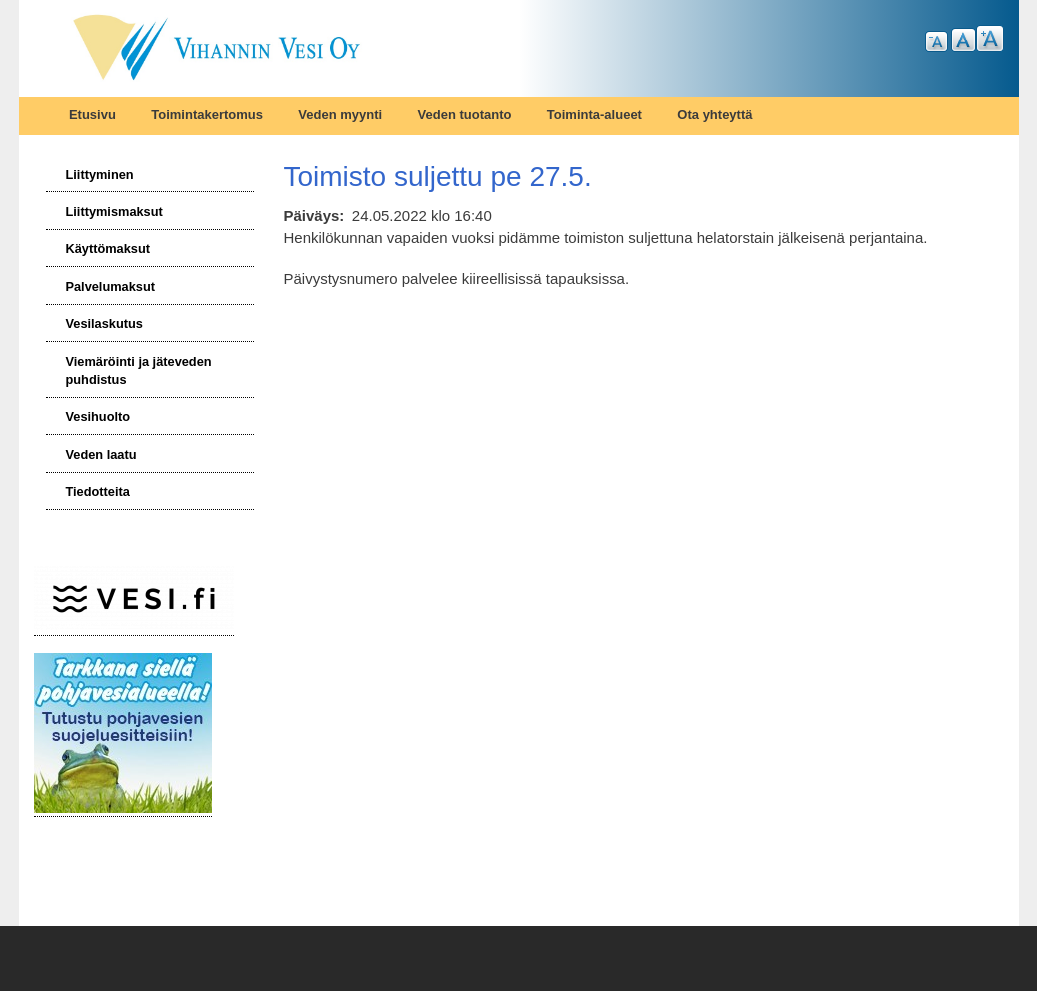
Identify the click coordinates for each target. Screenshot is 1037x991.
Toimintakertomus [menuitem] (207, 114)
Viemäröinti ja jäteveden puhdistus (138, 370)
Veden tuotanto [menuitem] (465, 114)
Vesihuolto (97, 416)
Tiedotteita (97, 491)
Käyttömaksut (107, 248)
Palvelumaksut (110, 286)
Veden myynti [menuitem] (340, 114)
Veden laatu (100, 454)
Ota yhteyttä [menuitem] (714, 114)
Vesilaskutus (103, 323)
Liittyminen (99, 174)
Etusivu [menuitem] (92, 114)
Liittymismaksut (113, 211)
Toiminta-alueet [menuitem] (594, 114)
